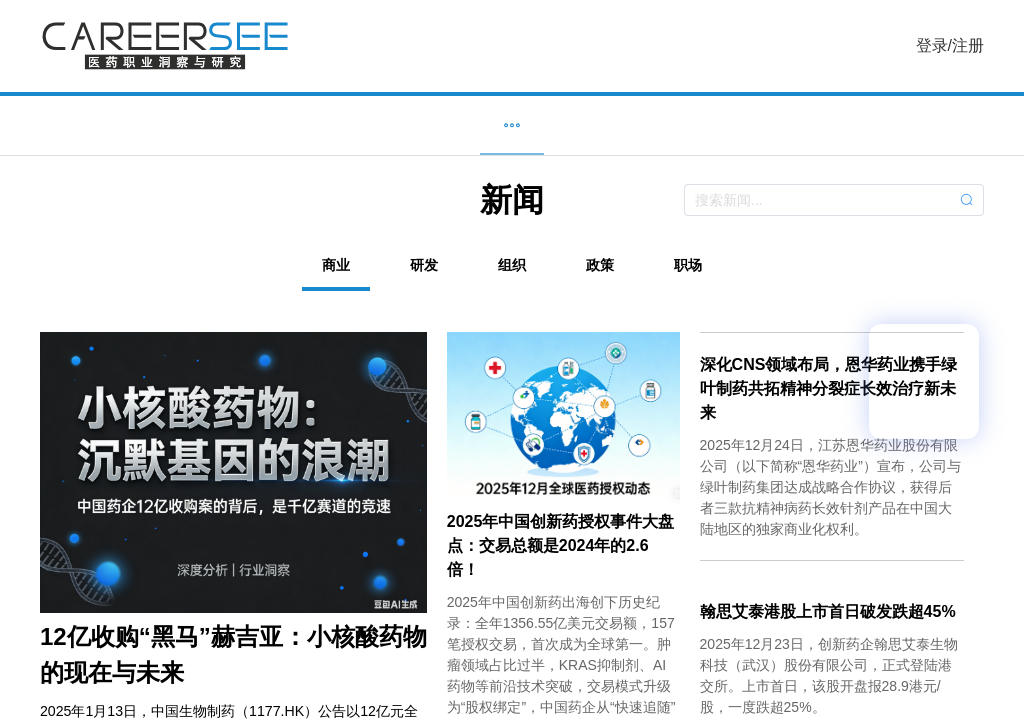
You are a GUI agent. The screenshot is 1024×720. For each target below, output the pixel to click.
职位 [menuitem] (292, 124)
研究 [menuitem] (622, 124)
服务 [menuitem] (732, 124)
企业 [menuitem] (402, 124)
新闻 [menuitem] (512, 124)
